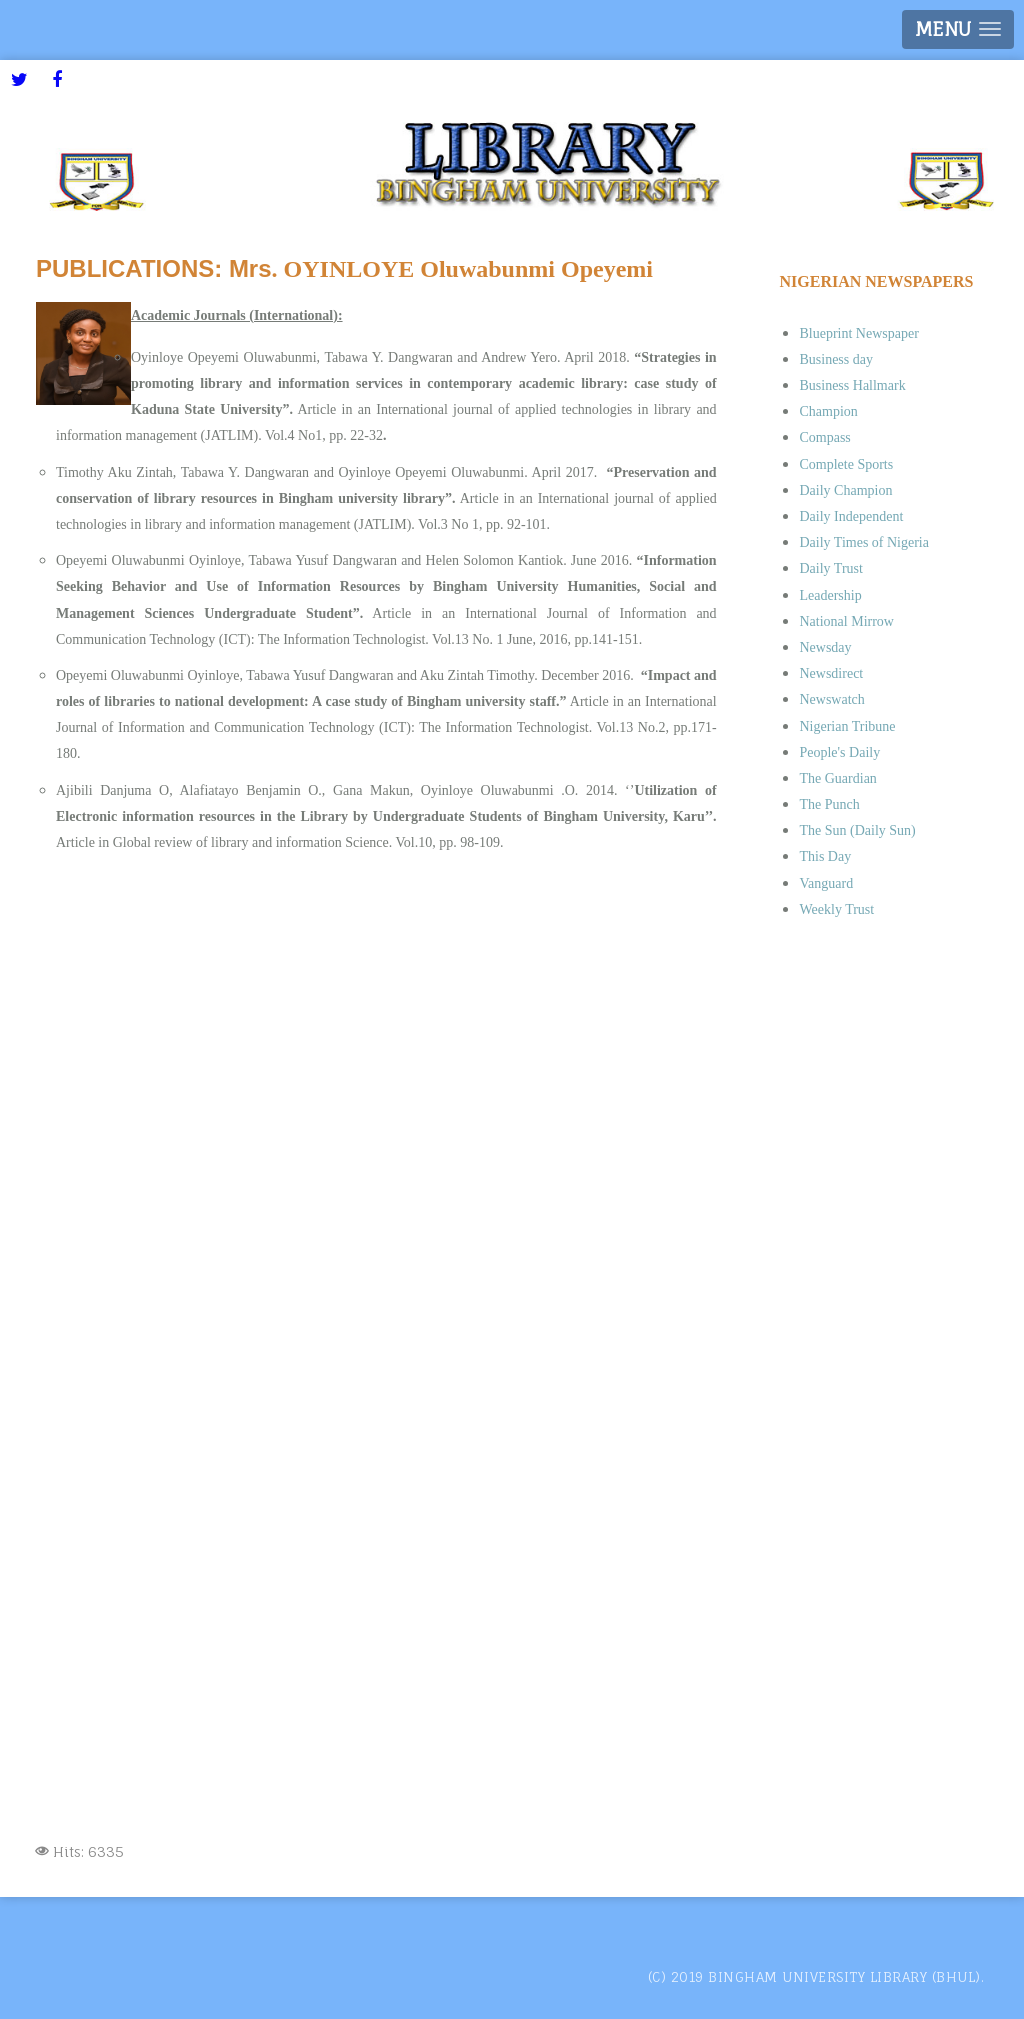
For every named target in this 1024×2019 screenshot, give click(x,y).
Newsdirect (831, 673)
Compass (824, 437)
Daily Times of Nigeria (864, 542)
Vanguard (826, 883)
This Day (825, 856)
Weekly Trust (836, 909)
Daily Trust (830, 568)
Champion (828, 411)
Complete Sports (846, 464)
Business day (836, 359)
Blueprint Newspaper (858, 333)
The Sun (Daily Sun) (857, 830)
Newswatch (831, 699)
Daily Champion (845, 490)
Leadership (830, 595)
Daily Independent (851, 516)
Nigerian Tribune (847, 726)
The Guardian (837, 778)
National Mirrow (846, 621)
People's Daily (839, 752)
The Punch (829, 804)
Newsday (825, 647)
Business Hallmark (852, 385)
